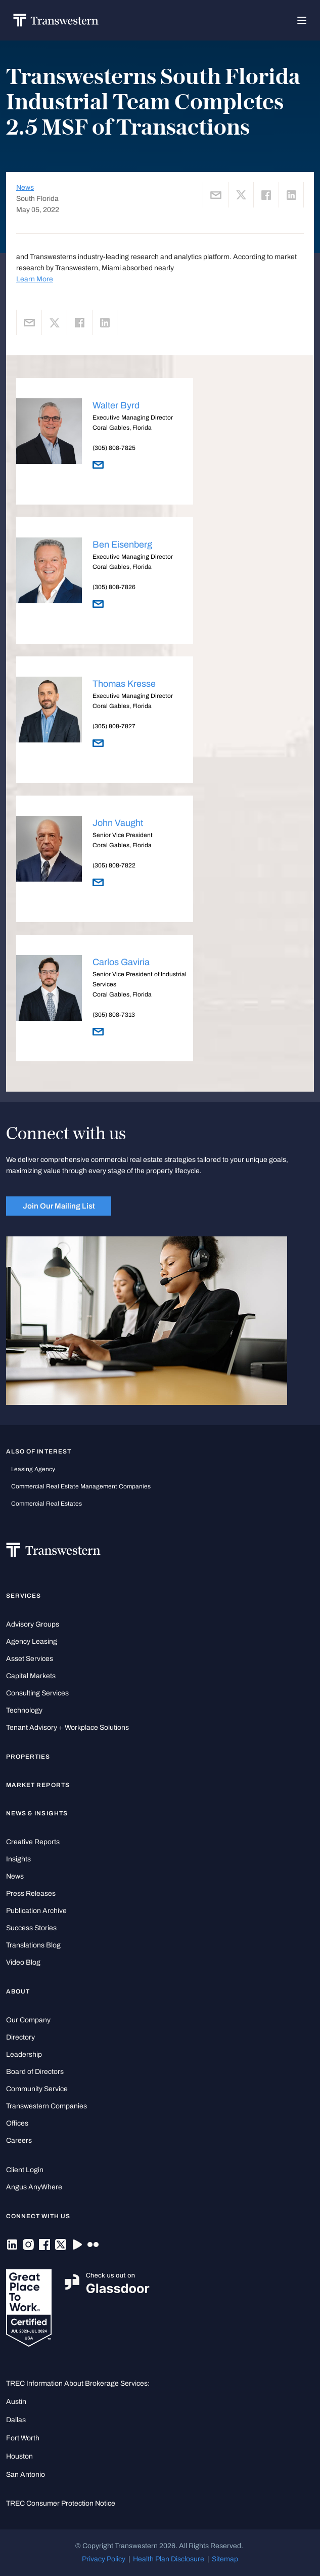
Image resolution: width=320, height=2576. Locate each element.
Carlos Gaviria (121, 962)
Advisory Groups (32, 1624)
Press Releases (31, 1893)
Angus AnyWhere (34, 2187)
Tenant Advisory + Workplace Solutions (67, 1727)
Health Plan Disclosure (168, 2559)
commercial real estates (46, 1503)
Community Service (37, 2089)
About (18, 1991)
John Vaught (118, 823)
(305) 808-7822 (114, 865)
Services (23, 1595)
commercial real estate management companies (81, 1486)
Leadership (24, 2054)
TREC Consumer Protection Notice (60, 2503)
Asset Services (29, 1659)
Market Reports (38, 1785)
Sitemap (225, 2559)
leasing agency (33, 1469)
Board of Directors (35, 2071)
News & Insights (37, 1813)
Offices (17, 2123)
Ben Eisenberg (122, 544)
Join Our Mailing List (59, 1206)
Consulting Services (37, 1693)
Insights (18, 1859)
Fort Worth (22, 2438)
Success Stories (31, 1928)
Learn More (34, 279)
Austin (16, 2401)
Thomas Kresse (124, 684)
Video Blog (23, 1962)
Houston (19, 2456)
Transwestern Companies (46, 2106)
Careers (19, 2140)
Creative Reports (33, 1842)
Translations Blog (33, 1945)
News (25, 187)
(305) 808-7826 (114, 587)
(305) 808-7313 (114, 1014)
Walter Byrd (116, 405)
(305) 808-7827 (114, 726)
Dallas (16, 2420)
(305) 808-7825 (114, 447)
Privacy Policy (103, 2559)
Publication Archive (36, 1911)
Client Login (24, 2170)
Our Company (28, 2020)
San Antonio (25, 2474)
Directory (20, 2037)
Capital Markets (31, 1676)
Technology (24, 1710)
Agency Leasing (31, 1641)
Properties (28, 1756)
